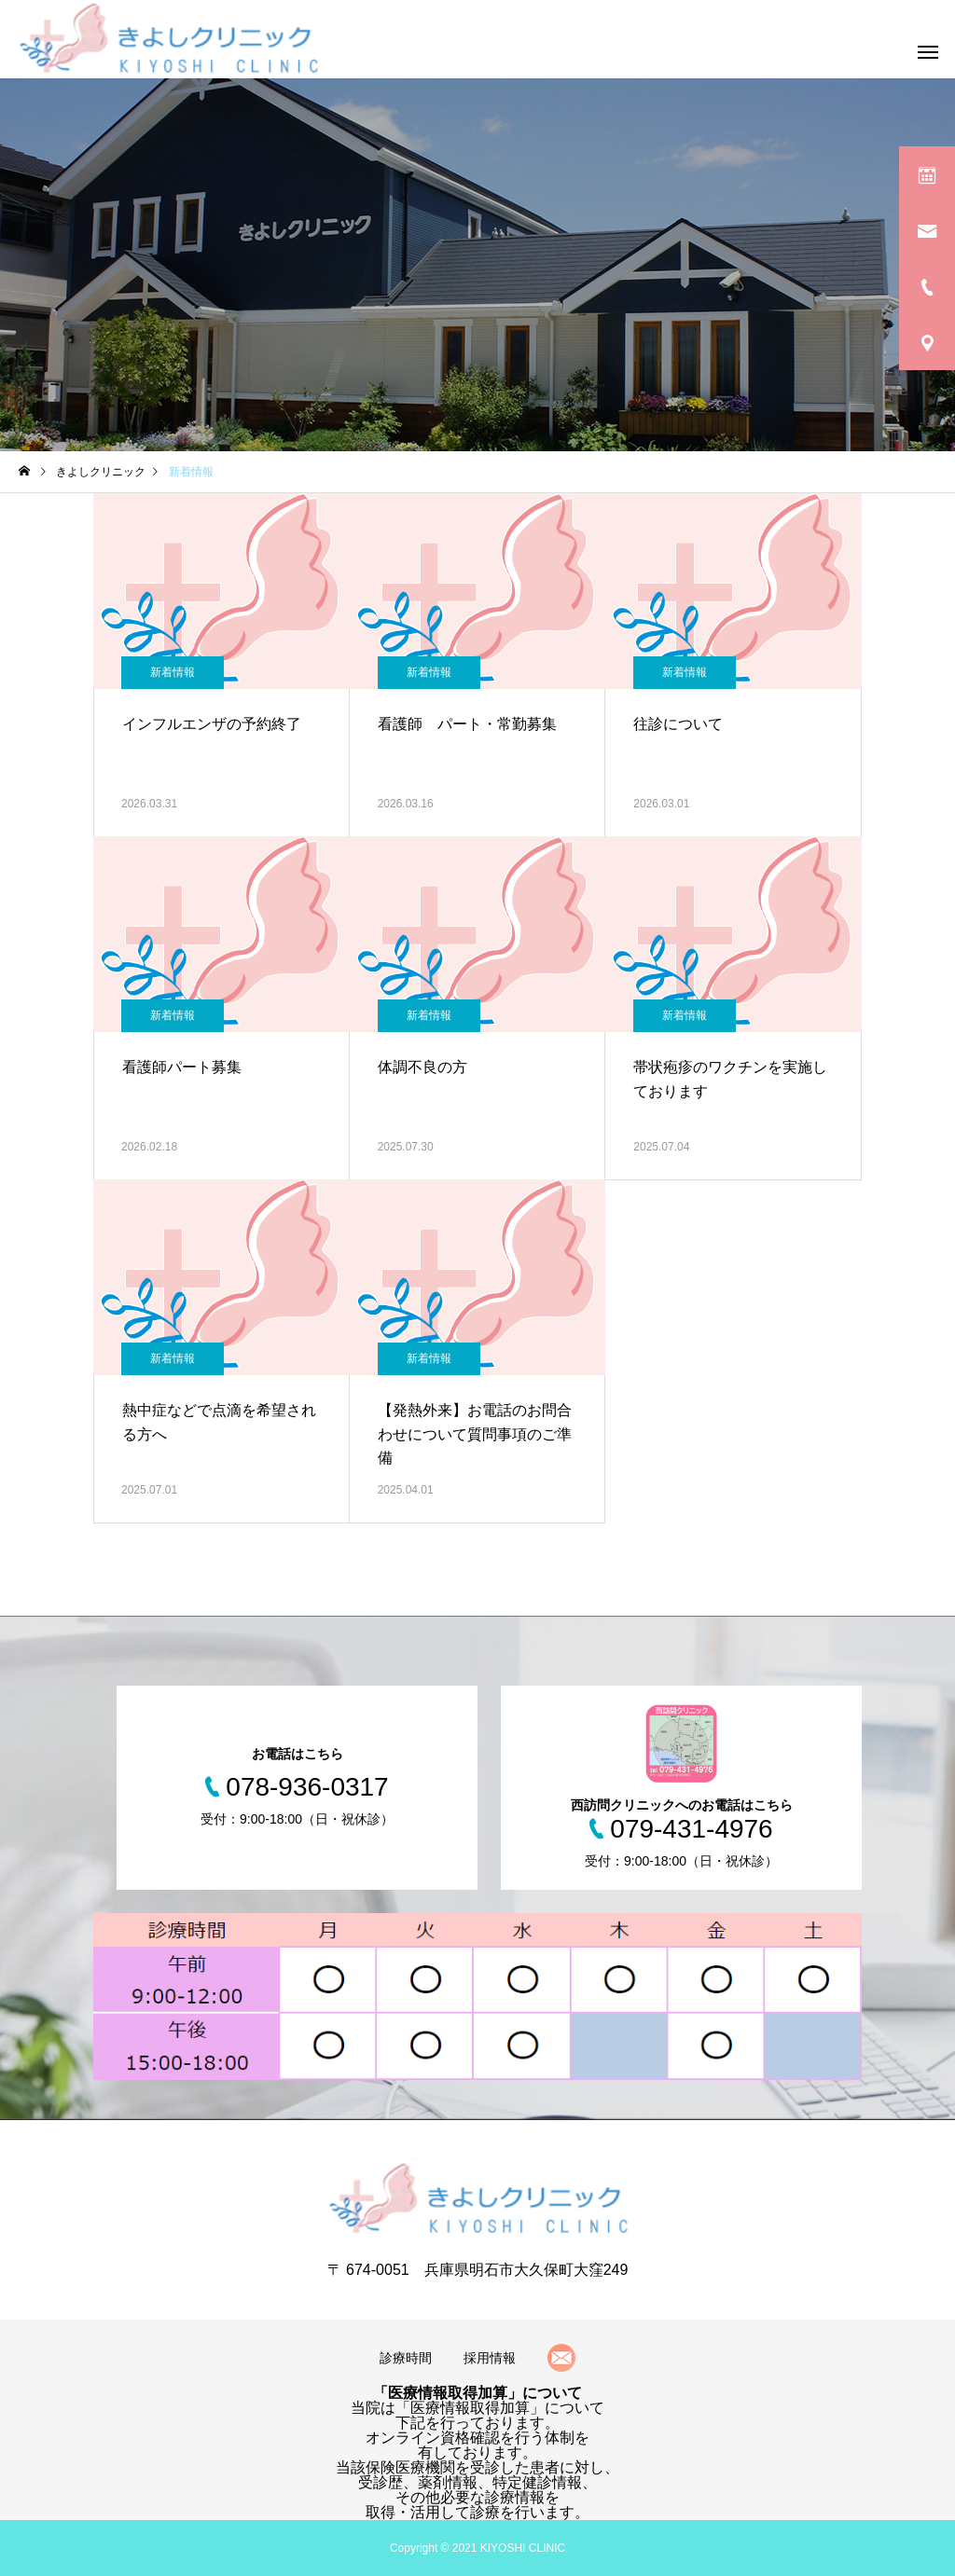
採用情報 (490, 2357)
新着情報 (172, 672)
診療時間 (406, 2357)
